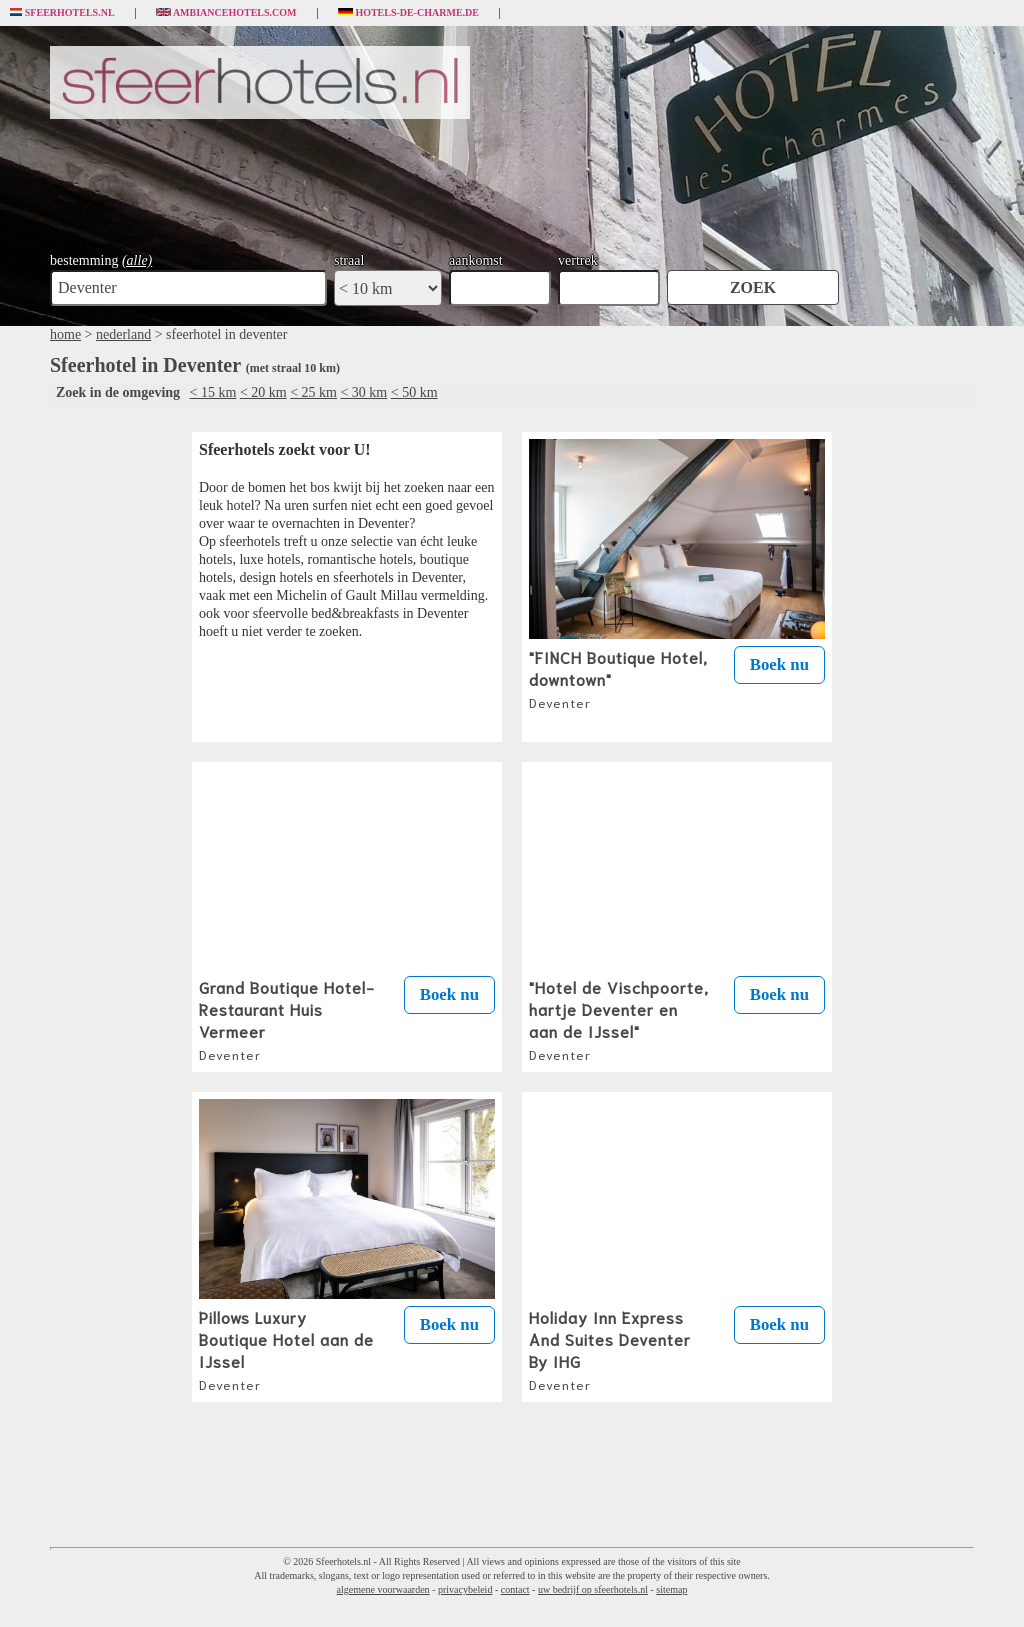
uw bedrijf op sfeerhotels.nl (593, 1589)
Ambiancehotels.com (226, 13)
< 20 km (263, 392)
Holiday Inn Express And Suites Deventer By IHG (610, 1349)
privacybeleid (465, 1589)
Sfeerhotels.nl (62, 13)
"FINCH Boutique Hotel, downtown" (618, 678)
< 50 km (414, 392)
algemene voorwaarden (383, 1589)
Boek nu (779, 664)
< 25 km (313, 392)
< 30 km (363, 392)
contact (515, 1589)
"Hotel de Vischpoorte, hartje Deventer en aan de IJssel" (619, 1019)
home (65, 334)
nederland (123, 334)
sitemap (671, 1589)
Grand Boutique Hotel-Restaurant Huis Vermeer (287, 1019)
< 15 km (213, 392)
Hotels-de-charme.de (409, 13)
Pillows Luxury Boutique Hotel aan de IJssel (286, 1349)
